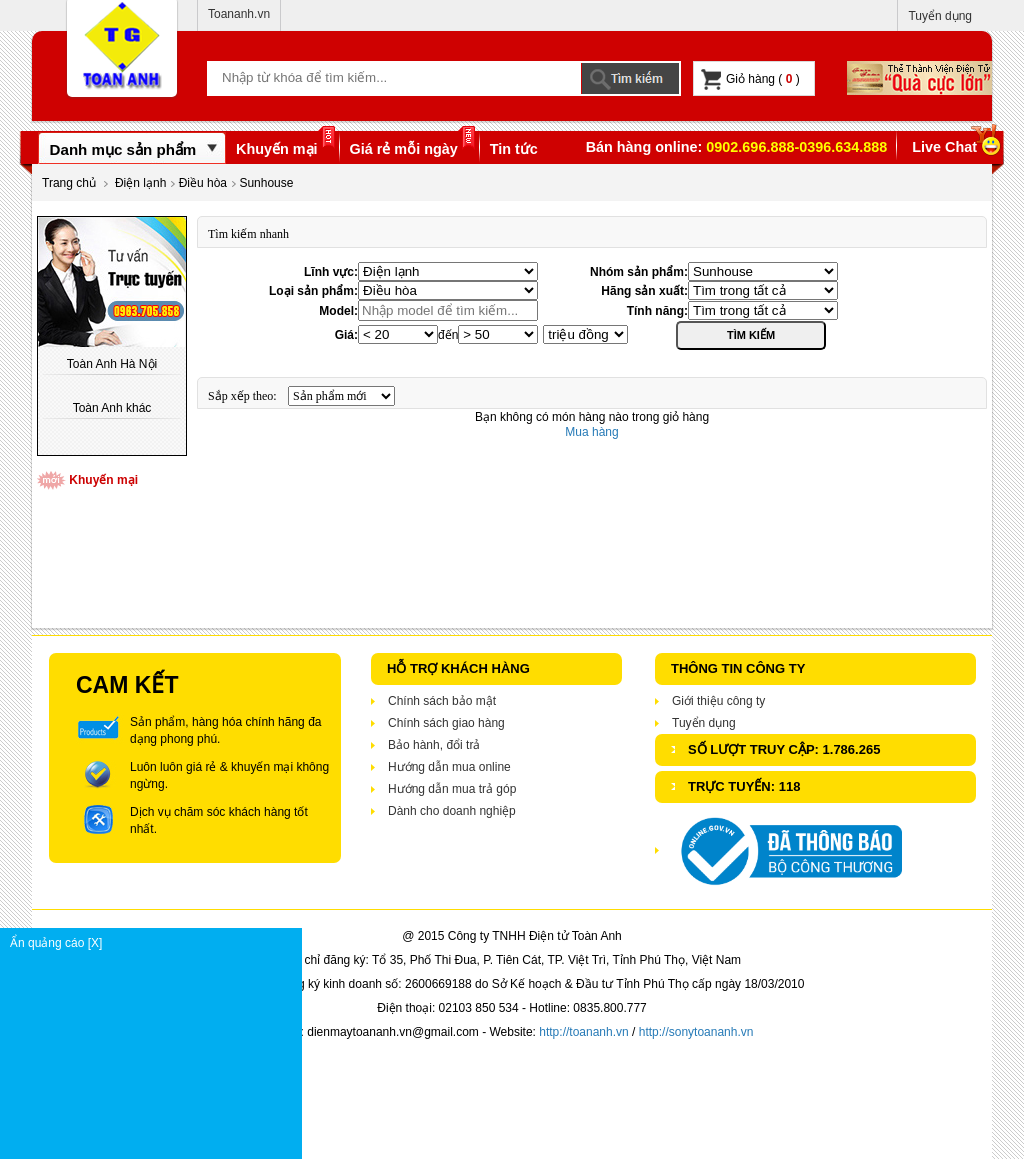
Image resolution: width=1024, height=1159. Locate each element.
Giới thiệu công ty (718, 701)
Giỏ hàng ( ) (750, 79)
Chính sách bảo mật (442, 701)
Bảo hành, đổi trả (434, 745)
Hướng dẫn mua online (449, 767)
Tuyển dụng (940, 16)
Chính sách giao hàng (446, 723)
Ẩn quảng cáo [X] (155, 943)
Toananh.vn (239, 14)
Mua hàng (591, 432)
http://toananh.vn (583, 1032)
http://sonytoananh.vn (696, 1032)
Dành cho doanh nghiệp (452, 811)
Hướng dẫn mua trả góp (452, 789)
